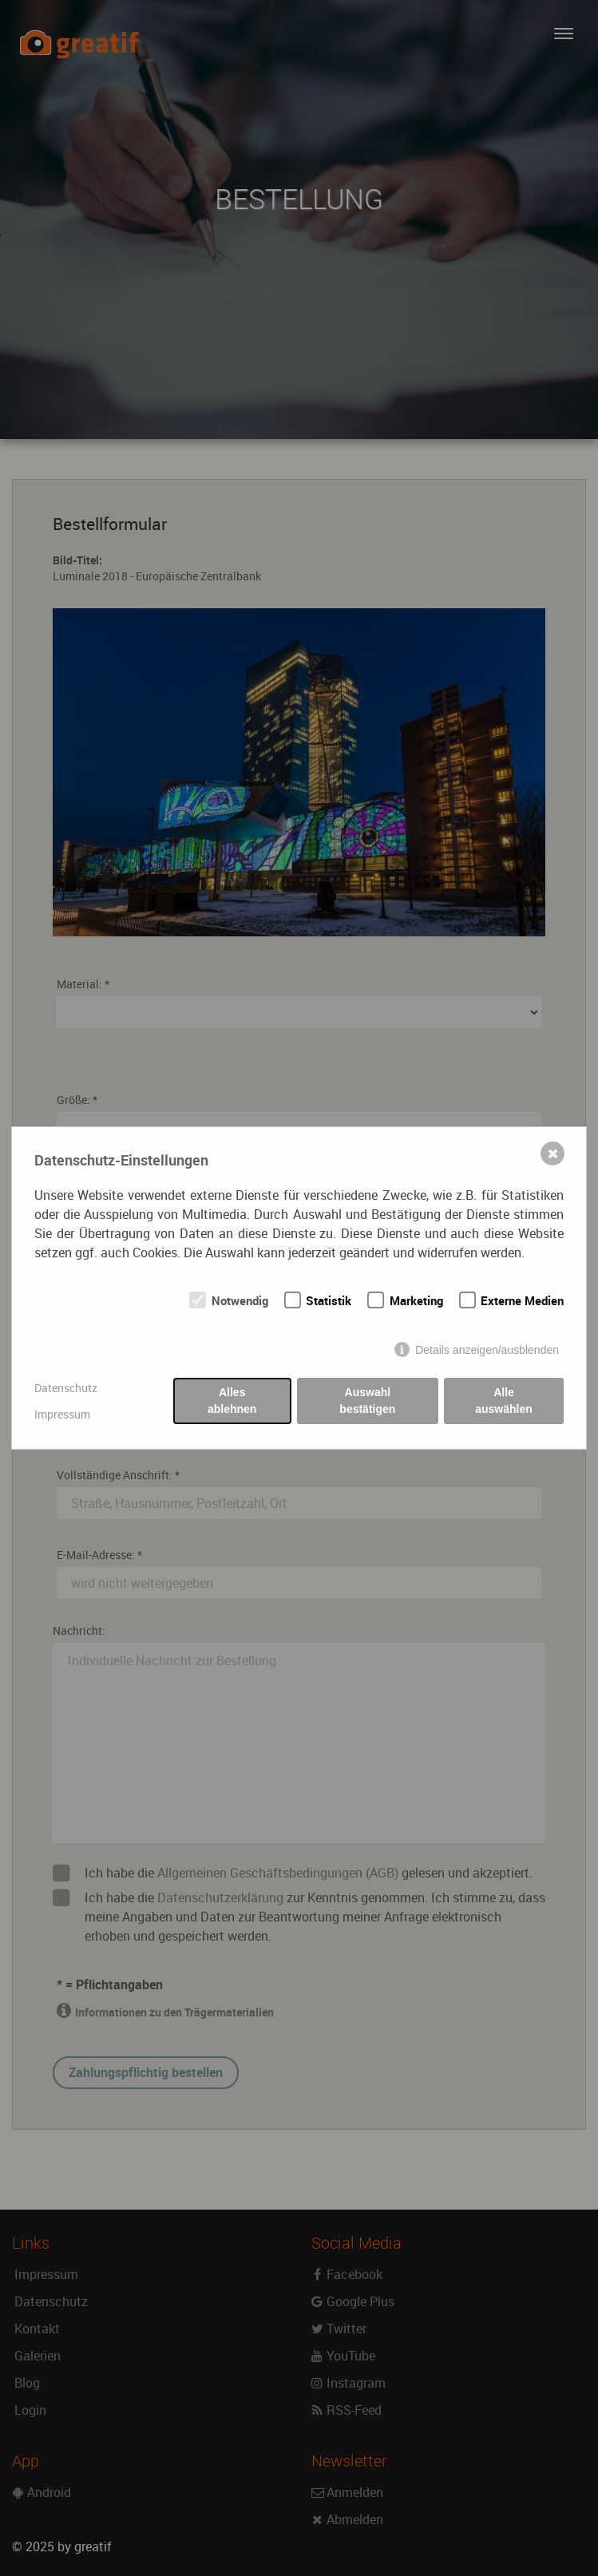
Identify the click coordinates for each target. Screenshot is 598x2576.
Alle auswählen (504, 1400)
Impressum (62, 1414)
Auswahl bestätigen (367, 1400)
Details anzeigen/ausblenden (487, 1349)
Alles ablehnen (232, 1400)
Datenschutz (65, 1387)
